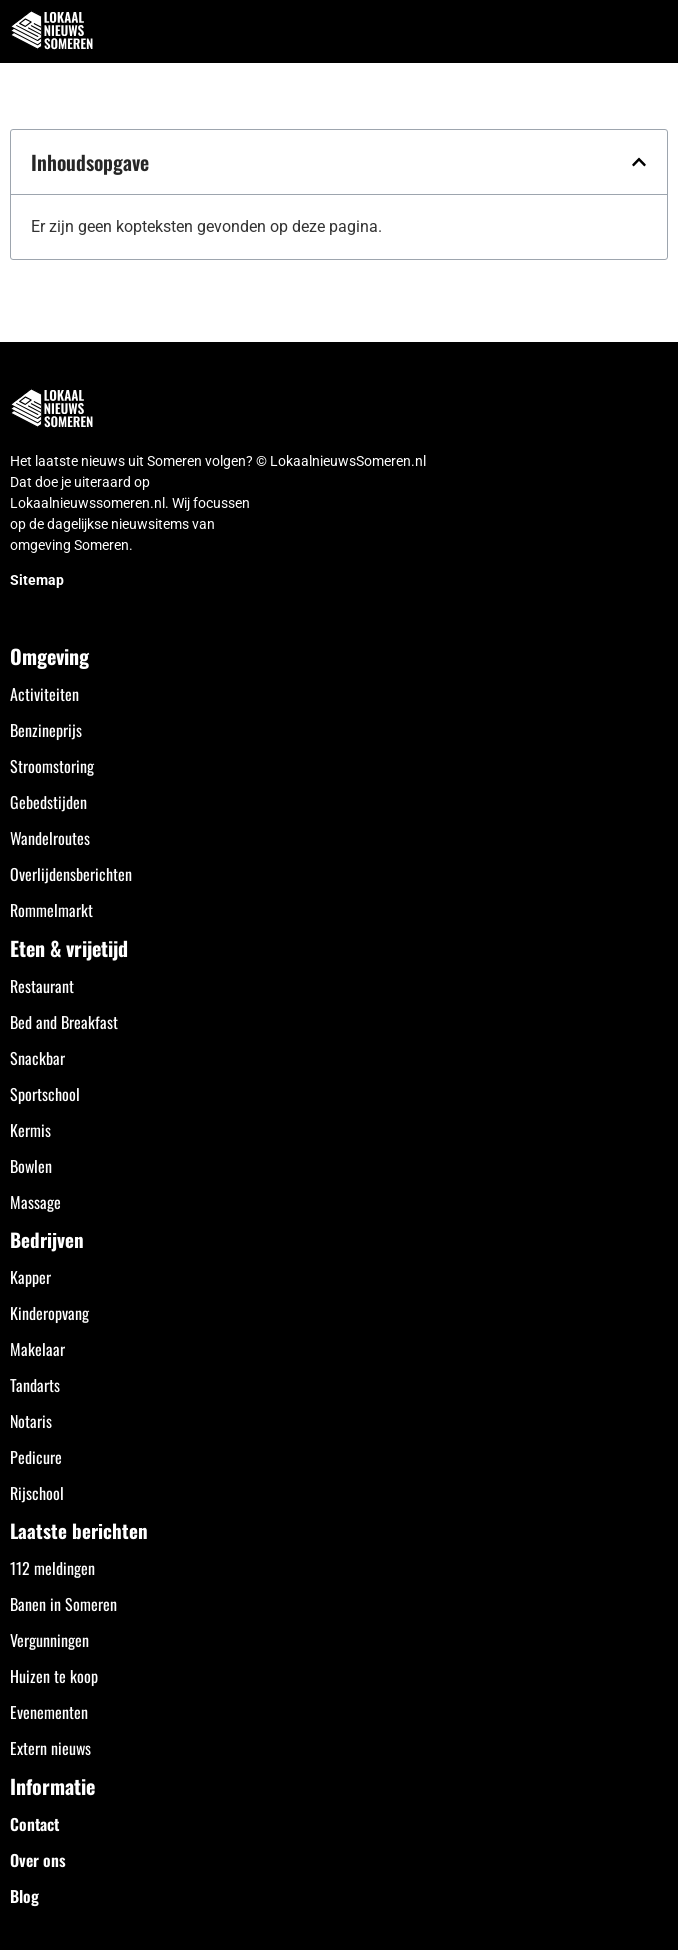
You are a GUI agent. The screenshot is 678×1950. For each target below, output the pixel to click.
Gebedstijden (48, 802)
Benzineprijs (46, 730)
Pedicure (36, 1457)
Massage (35, 1202)
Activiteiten (44, 694)
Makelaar (37, 1349)
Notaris (31, 1421)
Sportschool (45, 1094)
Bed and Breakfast (64, 1022)
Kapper (30, 1277)
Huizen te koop (54, 1676)
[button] (651, 31)
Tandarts (35, 1385)
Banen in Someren (63, 1604)
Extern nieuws (50, 1748)
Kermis (30, 1130)
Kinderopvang (49, 1313)
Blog (24, 1896)
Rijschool (37, 1493)
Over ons (38, 1860)
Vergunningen (49, 1640)
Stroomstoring (52, 766)
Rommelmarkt (51, 910)
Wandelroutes (50, 838)
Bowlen (31, 1166)
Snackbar (37, 1058)
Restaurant (42, 986)
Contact (34, 1824)
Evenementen (49, 1712)
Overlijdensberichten (71, 874)
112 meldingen (52, 1568)
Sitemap (37, 580)
